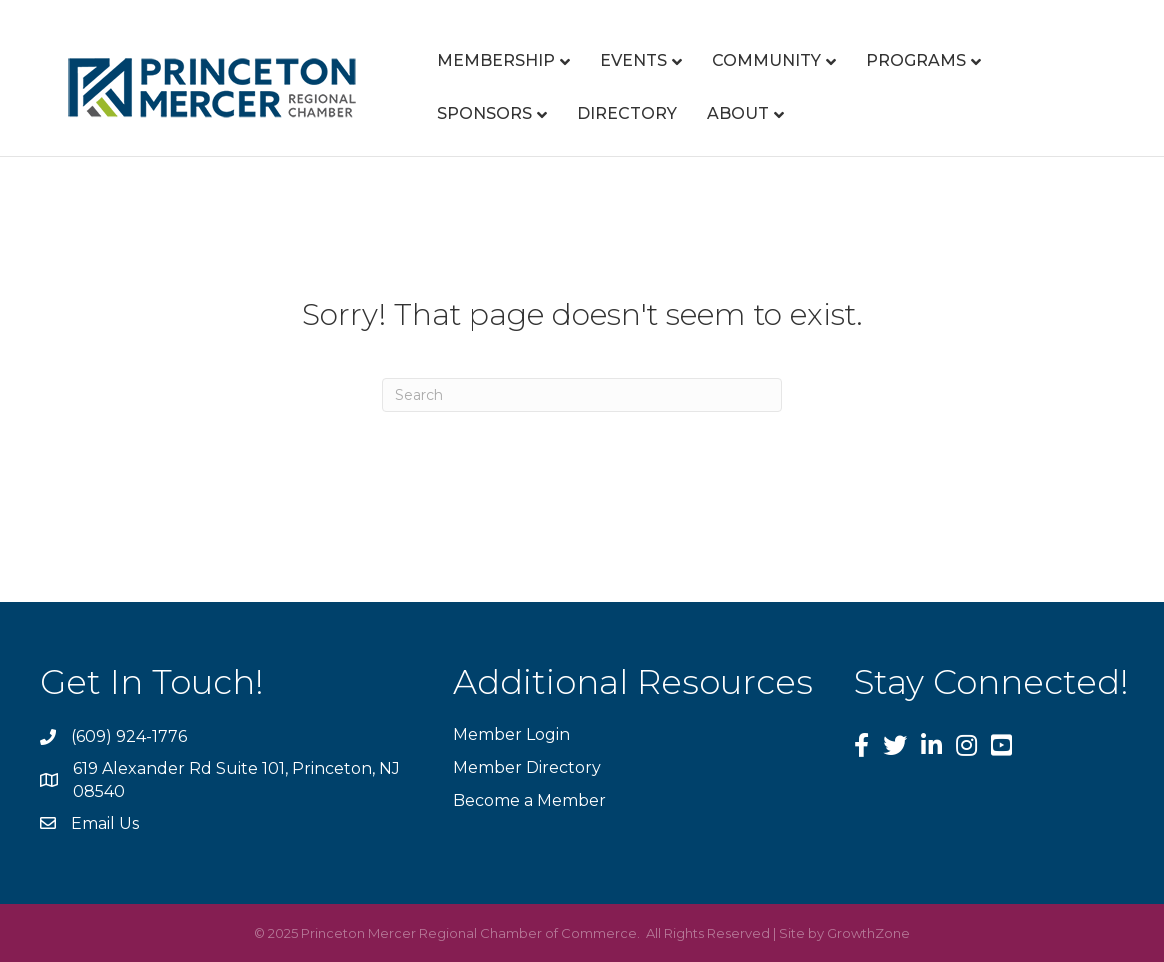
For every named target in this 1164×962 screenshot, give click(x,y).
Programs (916, 60)
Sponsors (484, 113)
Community (766, 60)
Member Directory (527, 767)
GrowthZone (868, 933)
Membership (496, 60)
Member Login (511, 734)
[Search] (582, 395)
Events (633, 60)
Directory (627, 113)
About (738, 113)
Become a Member (529, 800)
